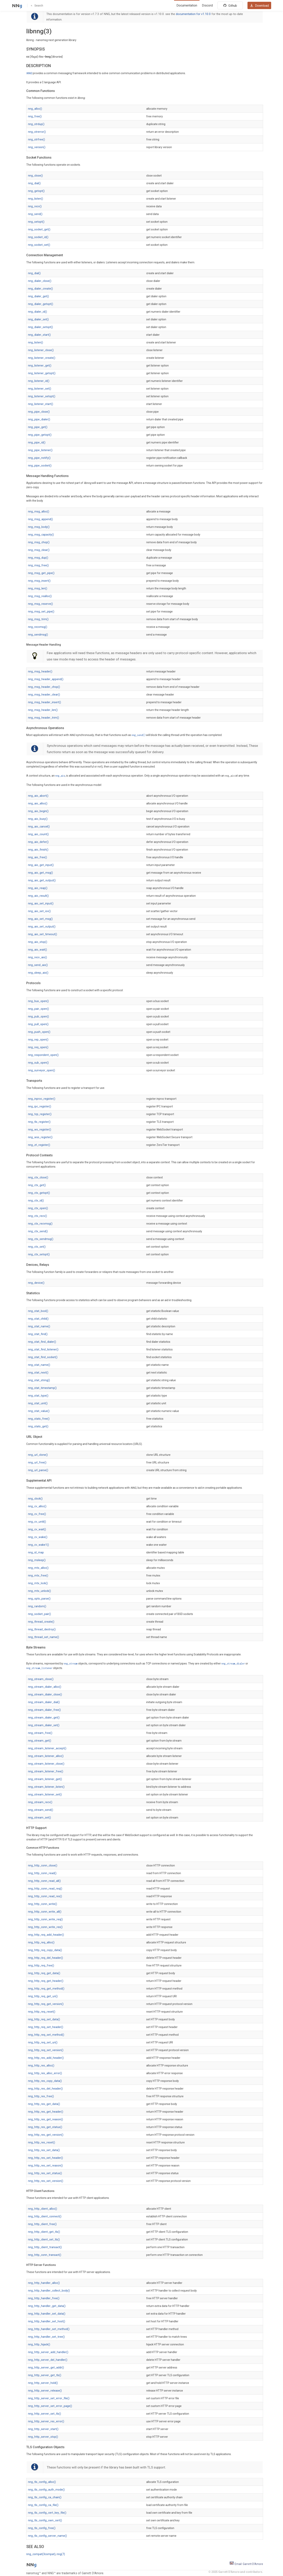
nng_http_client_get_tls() (44, 2231)
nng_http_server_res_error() (46, 2421)
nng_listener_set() (39, 388)
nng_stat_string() (39, 1380)
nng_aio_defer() (38, 841)
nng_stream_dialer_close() (45, 1694)
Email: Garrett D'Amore (246, 2564)
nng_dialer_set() (38, 319)
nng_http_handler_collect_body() (49, 2290)
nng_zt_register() (39, 1144)
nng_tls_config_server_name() (47, 2535)
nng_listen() (35, 198)
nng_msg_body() (39, 526)
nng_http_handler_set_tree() (46, 2336)
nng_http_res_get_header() (45, 2111)
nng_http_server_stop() (43, 2436)
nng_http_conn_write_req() (45, 1919)
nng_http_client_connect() (44, 2216)
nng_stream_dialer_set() (43, 1725)
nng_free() (35, 116)
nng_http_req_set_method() (46, 2034)
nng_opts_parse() (39, 1598)
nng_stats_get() (38, 1426)
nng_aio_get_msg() (40, 872)
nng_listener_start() (40, 404)
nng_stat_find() (38, 1334)
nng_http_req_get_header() (45, 1980)
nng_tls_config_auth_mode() (46, 2489)
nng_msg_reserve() (40, 603)
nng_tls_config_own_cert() (45, 2520)
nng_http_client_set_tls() (44, 2239)
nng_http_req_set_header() (45, 2027)
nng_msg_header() (40, 671)
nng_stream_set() (39, 1817)
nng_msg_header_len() (43, 710)
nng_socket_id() (38, 237)
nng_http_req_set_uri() (42, 2042)
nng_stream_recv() (40, 1802)
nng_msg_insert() (39, 580)
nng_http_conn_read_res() (45, 1896)
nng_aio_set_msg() (40, 918)
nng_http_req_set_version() (45, 2050)
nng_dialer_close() (39, 280)
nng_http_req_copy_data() (45, 1950)
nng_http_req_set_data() (44, 2019)
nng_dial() (34, 183)
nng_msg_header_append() (45, 679)
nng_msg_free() (38, 565)
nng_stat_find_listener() (43, 1349)
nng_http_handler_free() (43, 2298)
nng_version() (36, 147)
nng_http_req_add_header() (46, 1934)
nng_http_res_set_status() (45, 2173)
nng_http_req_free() (41, 1965)
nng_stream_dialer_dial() (44, 1702)
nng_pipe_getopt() (40, 434)
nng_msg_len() (37, 588)
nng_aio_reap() (37, 888)
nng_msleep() (37, 1560)
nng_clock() (35, 1498)
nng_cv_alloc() (37, 1506)
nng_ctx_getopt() (39, 1192)
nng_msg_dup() (38, 557)
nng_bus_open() (38, 1001)
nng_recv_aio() (37, 957)
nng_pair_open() (38, 1008)
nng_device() (36, 1282)
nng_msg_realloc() (40, 596)
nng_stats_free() (39, 1418)
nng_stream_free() (40, 1732)
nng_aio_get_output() (42, 880)
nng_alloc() (35, 108)
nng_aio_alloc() (37, 803)
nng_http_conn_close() (42, 1865)
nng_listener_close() (41, 350)
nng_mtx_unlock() (39, 1590)
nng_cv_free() (37, 1514)
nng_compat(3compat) (40, 2554)
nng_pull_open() (38, 1024)
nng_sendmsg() (38, 634)
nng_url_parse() (38, 1470)
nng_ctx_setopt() (39, 1254)
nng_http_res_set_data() (44, 2150)
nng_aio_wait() (37, 949)
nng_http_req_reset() (41, 2011)
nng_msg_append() (40, 519)
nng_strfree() (36, 139)
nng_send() (35, 214)
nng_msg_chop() (39, 542)
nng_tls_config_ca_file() (43, 2505)
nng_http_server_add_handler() (48, 2352)
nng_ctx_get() (37, 1185)
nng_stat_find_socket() (42, 1357)
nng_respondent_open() (43, 1055)
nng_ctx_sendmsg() (40, 1239)
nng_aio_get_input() (41, 865)
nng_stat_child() (38, 1318)
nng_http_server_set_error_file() (48, 2398)
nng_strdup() (36, 124)
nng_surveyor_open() (41, 1070)
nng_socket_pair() (39, 1614)
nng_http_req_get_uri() (43, 1996)
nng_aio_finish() (38, 849)
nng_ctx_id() (36, 1200)
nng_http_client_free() (42, 2224)
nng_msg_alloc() (38, 511)
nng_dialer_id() (37, 311)
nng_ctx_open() (38, 1208)
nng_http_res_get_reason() (45, 2119)
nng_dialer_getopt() (40, 304)
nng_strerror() (37, 131)
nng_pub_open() (38, 1016)
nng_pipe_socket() (40, 465)
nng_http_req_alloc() (41, 1942)
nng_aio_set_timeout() (42, 934)
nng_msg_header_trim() (43, 717)
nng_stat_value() (39, 1411)
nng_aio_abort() (38, 795)
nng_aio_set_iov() (39, 911)
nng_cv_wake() (37, 1537)
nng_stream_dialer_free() (44, 1709)
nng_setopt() (36, 221)
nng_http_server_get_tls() (44, 2375)
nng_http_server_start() (43, 2429)
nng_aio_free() (37, 857)
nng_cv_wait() (37, 1529)
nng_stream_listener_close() (46, 1763)
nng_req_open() (38, 1047)
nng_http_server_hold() (43, 2382)
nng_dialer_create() (40, 288)
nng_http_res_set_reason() (45, 2165)
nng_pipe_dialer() (39, 419)
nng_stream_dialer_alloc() (44, 1686)
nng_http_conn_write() (42, 1904)
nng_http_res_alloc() (41, 2065)
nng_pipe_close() (39, 411)
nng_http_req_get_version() (46, 2004)
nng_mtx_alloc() (38, 1567)
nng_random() (37, 1606)
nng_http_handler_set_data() (46, 2313)
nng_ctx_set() (37, 1246)
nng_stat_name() (39, 1326)
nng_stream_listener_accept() (47, 1748)
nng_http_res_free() (41, 2096)
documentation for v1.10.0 (193, 14)
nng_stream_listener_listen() (46, 1786)
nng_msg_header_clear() (44, 694)
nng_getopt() (36, 191)
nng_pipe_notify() (39, 457)
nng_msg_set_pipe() (41, 611)
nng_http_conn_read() (42, 1873)
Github (230, 5)
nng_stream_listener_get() (45, 1779)
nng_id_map (36, 1552)
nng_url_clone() (38, 1454)
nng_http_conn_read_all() (44, 1880)
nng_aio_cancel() (39, 826)
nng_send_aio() (38, 965)
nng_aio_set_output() (41, 926)
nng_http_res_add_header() (46, 2057)
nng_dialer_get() (38, 296)
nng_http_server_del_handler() (47, 2359)
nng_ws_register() (39, 1129)
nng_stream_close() (40, 1679)
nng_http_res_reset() (41, 2142)
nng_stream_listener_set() (45, 1794)
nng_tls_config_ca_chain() (44, 2497)
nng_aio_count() (38, 834)
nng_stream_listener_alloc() (46, 1756)
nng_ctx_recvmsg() (40, 1223)
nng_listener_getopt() (41, 373)
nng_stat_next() (38, 1372)
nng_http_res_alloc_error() (45, 2073)
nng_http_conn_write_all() (44, 1911)
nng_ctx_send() (38, 1231)
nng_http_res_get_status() (45, 2127)
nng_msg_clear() (39, 550)
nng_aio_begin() (38, 811)
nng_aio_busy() (38, 818)
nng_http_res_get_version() (45, 2134)
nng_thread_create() (41, 1621)
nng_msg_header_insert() (44, 702)
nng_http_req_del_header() (45, 1957)
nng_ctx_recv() (37, 1215)
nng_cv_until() (37, 1521)
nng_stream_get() (39, 1740)
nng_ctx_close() (38, 1177)
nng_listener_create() (41, 357)
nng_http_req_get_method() (46, 1988)
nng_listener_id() (38, 380)
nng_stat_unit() (38, 1403)
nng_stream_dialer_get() (44, 1717)
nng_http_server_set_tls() (44, 2413)
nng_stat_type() (38, 1395)
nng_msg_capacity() (41, 534)
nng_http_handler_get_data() (47, 2306)
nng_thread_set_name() (43, 1637)
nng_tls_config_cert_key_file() (47, 2512)
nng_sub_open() (38, 1062)
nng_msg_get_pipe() (41, 573)
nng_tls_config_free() (41, 2528)
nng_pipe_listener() (40, 450)
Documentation (186, 5)
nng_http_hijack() (39, 2344)
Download (259, 5)
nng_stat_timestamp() (42, 1387)
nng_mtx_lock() (38, 1583)
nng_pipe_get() (37, 427)
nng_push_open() (39, 1031)
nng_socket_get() (39, 229)
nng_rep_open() (38, 1039)
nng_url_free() (37, 1462)
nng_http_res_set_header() (45, 2157)
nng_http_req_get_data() (44, 1973)
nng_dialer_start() (39, 334)
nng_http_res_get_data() (44, 2104)
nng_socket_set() (39, 244)
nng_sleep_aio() (38, 972)
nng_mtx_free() (38, 1575)
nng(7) (61, 2554)
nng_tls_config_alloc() (42, 2481)
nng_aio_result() (38, 895)
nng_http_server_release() (45, 2390)
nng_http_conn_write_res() (45, 1927)
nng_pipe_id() (36, 442)
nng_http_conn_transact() (44, 2254)
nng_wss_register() (40, 1137)
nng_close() (35, 175)
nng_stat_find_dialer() (42, 1341)
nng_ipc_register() (39, 1106)
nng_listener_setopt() (41, 396)
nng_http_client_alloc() (42, 2208)
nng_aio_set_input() (40, 903)
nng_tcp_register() (40, 1114)
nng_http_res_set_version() (45, 2180)
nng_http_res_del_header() (45, 2088)
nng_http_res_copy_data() (45, 2080)
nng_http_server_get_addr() (46, 2367)
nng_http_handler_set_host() (46, 2321)
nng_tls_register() (39, 1121)
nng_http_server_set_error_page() (50, 2406)
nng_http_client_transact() (45, 2247)
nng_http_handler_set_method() (48, 2329)
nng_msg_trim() (38, 619)
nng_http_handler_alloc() (44, 2282)
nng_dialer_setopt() (40, 327)
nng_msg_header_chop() (44, 686)
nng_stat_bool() (38, 1311)
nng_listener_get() (39, 365)
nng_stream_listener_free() (45, 1771)
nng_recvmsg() (37, 626)
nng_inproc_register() (41, 1098)
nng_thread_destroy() (42, 1629)
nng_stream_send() (40, 1809)
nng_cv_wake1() (38, 1544)
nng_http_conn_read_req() (45, 1888)
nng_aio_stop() (37, 941)
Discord (207, 5)
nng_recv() (35, 206)
